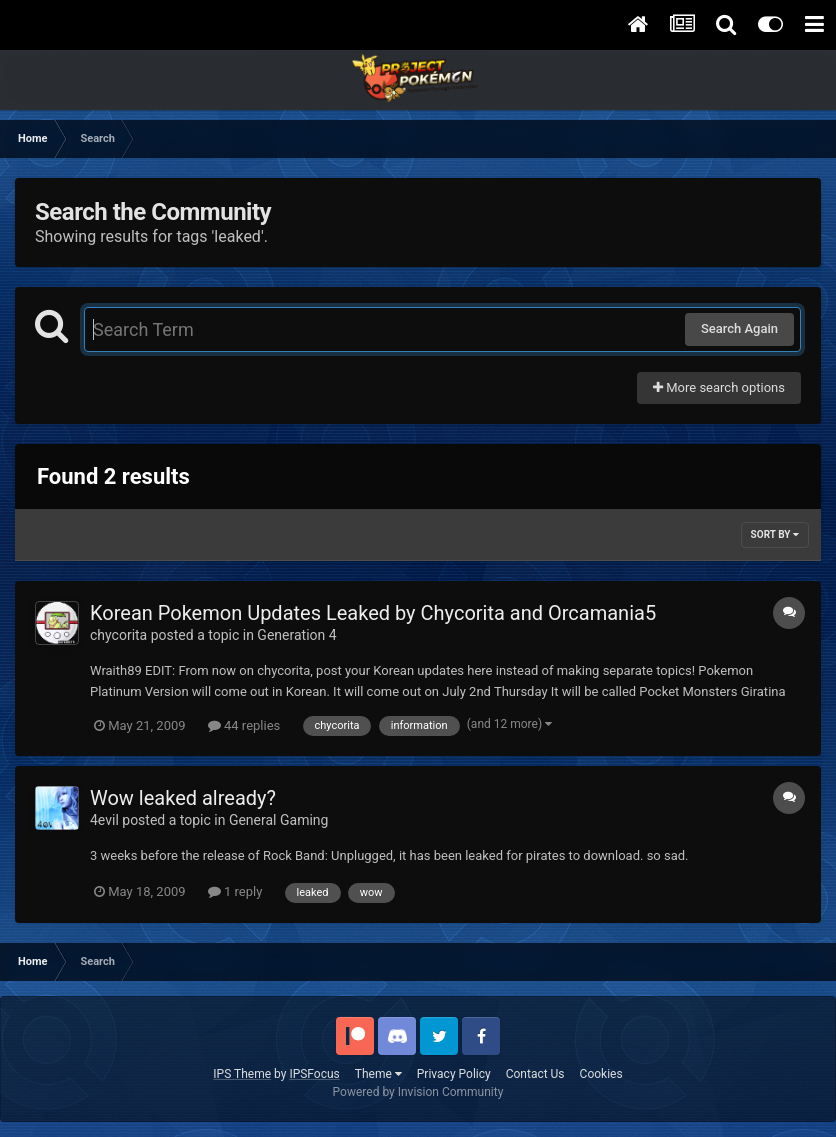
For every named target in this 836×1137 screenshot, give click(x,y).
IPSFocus (314, 1074)
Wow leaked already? (183, 798)
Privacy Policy (454, 1074)
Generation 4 (296, 635)
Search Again (739, 328)
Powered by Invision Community (418, 1092)
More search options (719, 387)
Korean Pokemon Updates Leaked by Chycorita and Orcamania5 (373, 613)
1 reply (235, 891)
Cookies (601, 1074)
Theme (378, 1074)
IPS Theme (242, 1074)
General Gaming (279, 820)
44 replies (244, 725)
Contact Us (535, 1074)
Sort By (775, 534)
